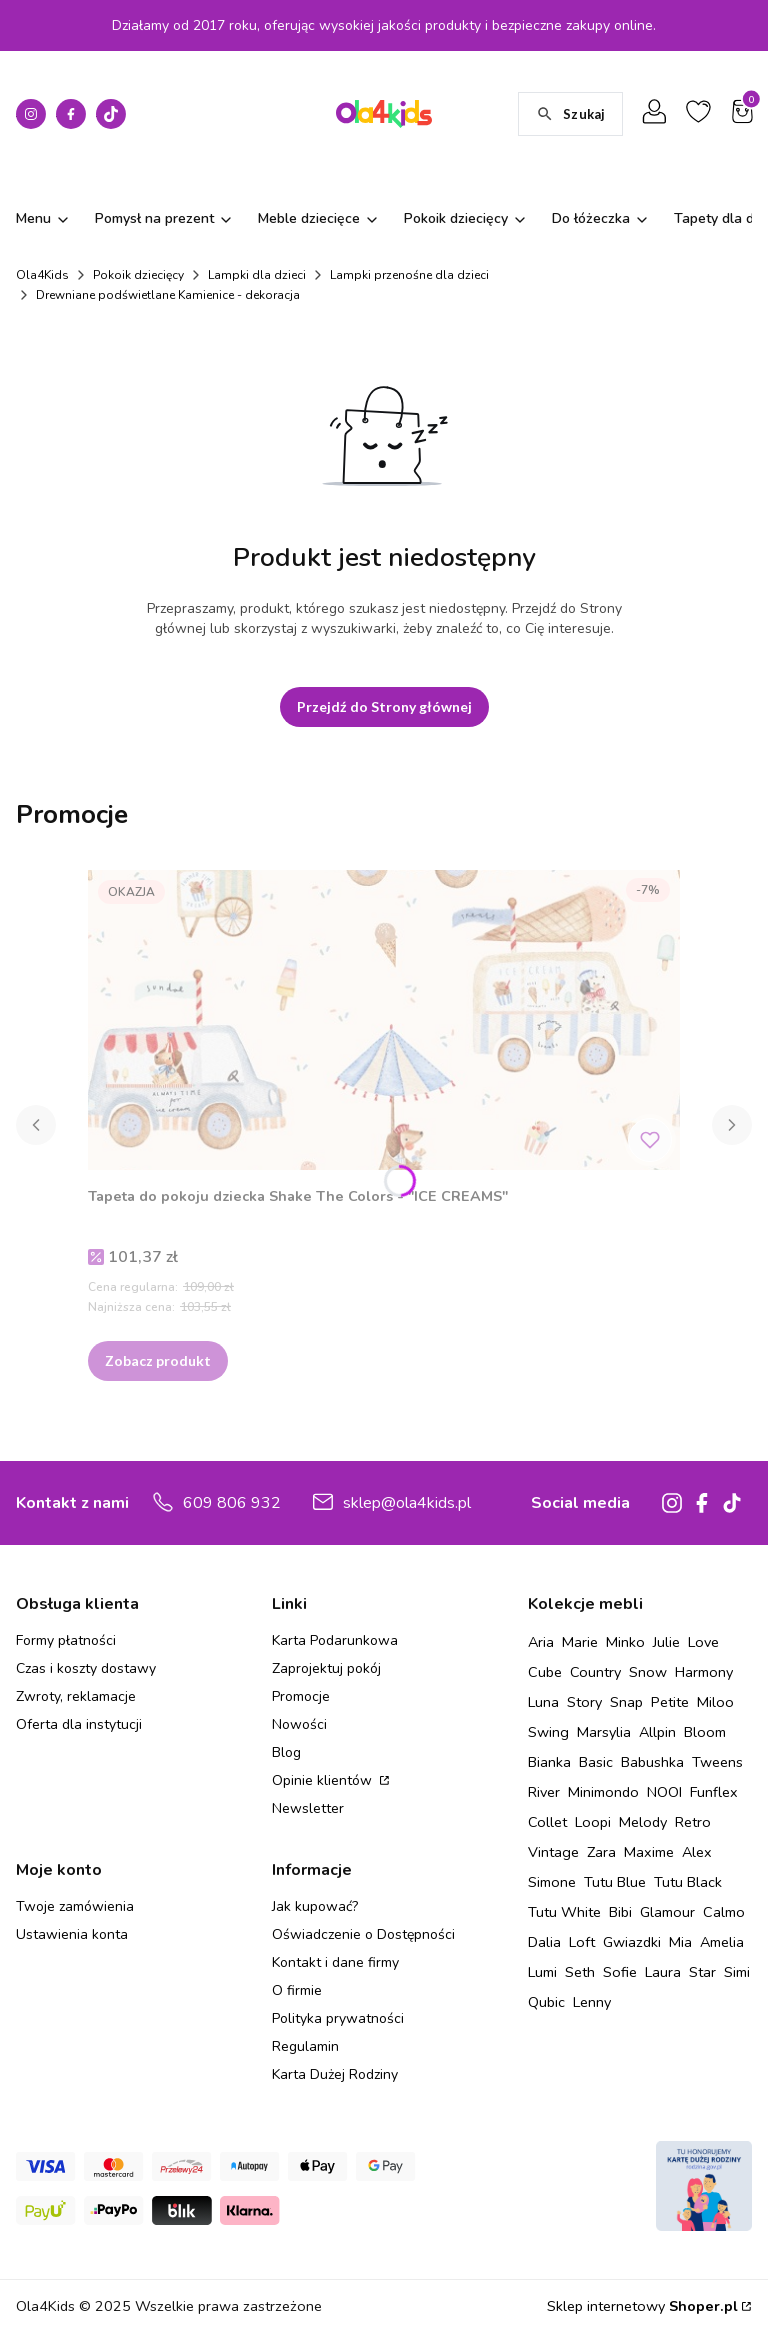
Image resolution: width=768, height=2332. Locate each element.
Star (702, 1972)
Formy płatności (66, 1640)
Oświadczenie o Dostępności (363, 1934)
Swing (548, 1732)
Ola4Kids (42, 275)
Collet (547, 1822)
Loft (582, 1942)
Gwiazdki (632, 1942)
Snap (626, 1702)
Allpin (657, 1732)
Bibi (620, 1912)
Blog (286, 1752)
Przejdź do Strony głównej (384, 706)
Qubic (546, 2002)
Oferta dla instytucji (79, 1724)
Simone (552, 1882)
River (544, 1792)
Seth (580, 1972)
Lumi (542, 1972)
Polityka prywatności (338, 2018)
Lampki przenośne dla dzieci (409, 275)
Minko (625, 1642)
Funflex (714, 1792)
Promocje (301, 1696)
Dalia (544, 1942)
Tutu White (564, 1912)
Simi (737, 1972)
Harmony (704, 1672)
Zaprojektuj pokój (326, 1668)
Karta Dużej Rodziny (335, 2074)
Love (703, 1642)
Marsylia (604, 1732)
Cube (545, 1672)
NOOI (664, 1792)
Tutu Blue (615, 1882)
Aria (541, 1642)
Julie (666, 1642)
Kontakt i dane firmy (335, 1962)
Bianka (549, 1762)
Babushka (652, 1762)
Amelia (722, 1942)
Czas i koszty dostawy (86, 1668)
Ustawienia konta (72, 1934)
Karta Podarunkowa (335, 1640)
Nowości (299, 1724)
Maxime (649, 1852)
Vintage (553, 1852)
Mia (680, 1942)
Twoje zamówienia (75, 1906)
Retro (693, 1822)
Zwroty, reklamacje (76, 1696)
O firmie (297, 1990)
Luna (543, 1702)
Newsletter (308, 1808)
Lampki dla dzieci (257, 275)
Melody (643, 1822)
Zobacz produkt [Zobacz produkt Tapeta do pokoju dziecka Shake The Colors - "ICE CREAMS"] (158, 1360)
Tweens (717, 1762)
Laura (663, 1972)
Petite (670, 1702)
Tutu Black (688, 1882)
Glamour (667, 1912)
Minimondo (603, 1792)
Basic (596, 1762)
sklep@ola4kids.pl (407, 1503)
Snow (648, 1672)
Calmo (724, 1912)
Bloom (705, 1732)
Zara (601, 1852)
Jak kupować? (315, 1906)
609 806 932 (232, 1503)
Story (584, 1702)
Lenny (592, 2002)
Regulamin (305, 2046)
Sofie (620, 1972)
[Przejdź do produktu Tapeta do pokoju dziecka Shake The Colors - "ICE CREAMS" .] (384, 1020)
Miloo (715, 1702)
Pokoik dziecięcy (138, 275)
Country (595, 1672)
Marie (580, 1642)
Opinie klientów (324, 1780)
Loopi (593, 1822)
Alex (697, 1852)
